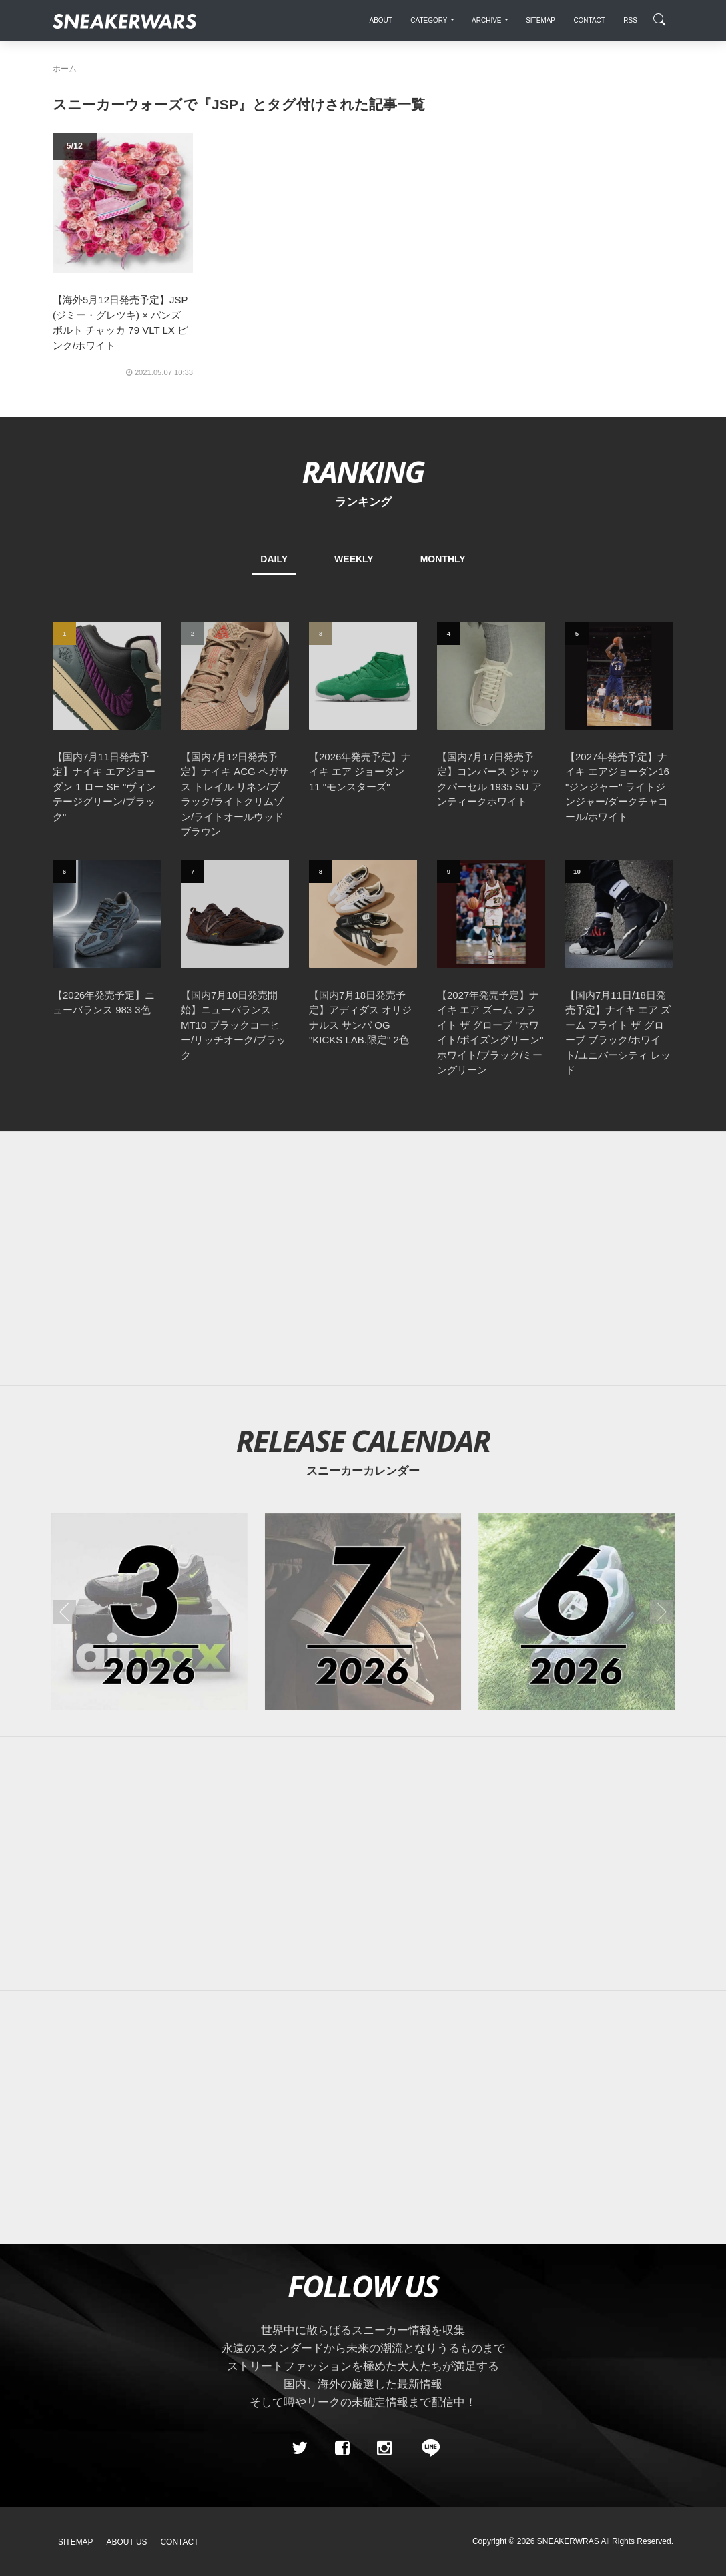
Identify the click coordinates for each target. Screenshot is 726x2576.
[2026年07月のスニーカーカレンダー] (363, 1611)
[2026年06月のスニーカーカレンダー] (576, 1611)
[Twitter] (299, 2448)
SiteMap (75, 2542)
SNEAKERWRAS (568, 2541)
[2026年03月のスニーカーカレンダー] (149, 1611)
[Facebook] (341, 2448)
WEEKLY (354, 559)
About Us (127, 2542)
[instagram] (384, 2448)
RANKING (363, 471)
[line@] (426, 2448)
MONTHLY (443, 559)
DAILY (274, 559)
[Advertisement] (363, 1258)
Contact (179, 2542)
